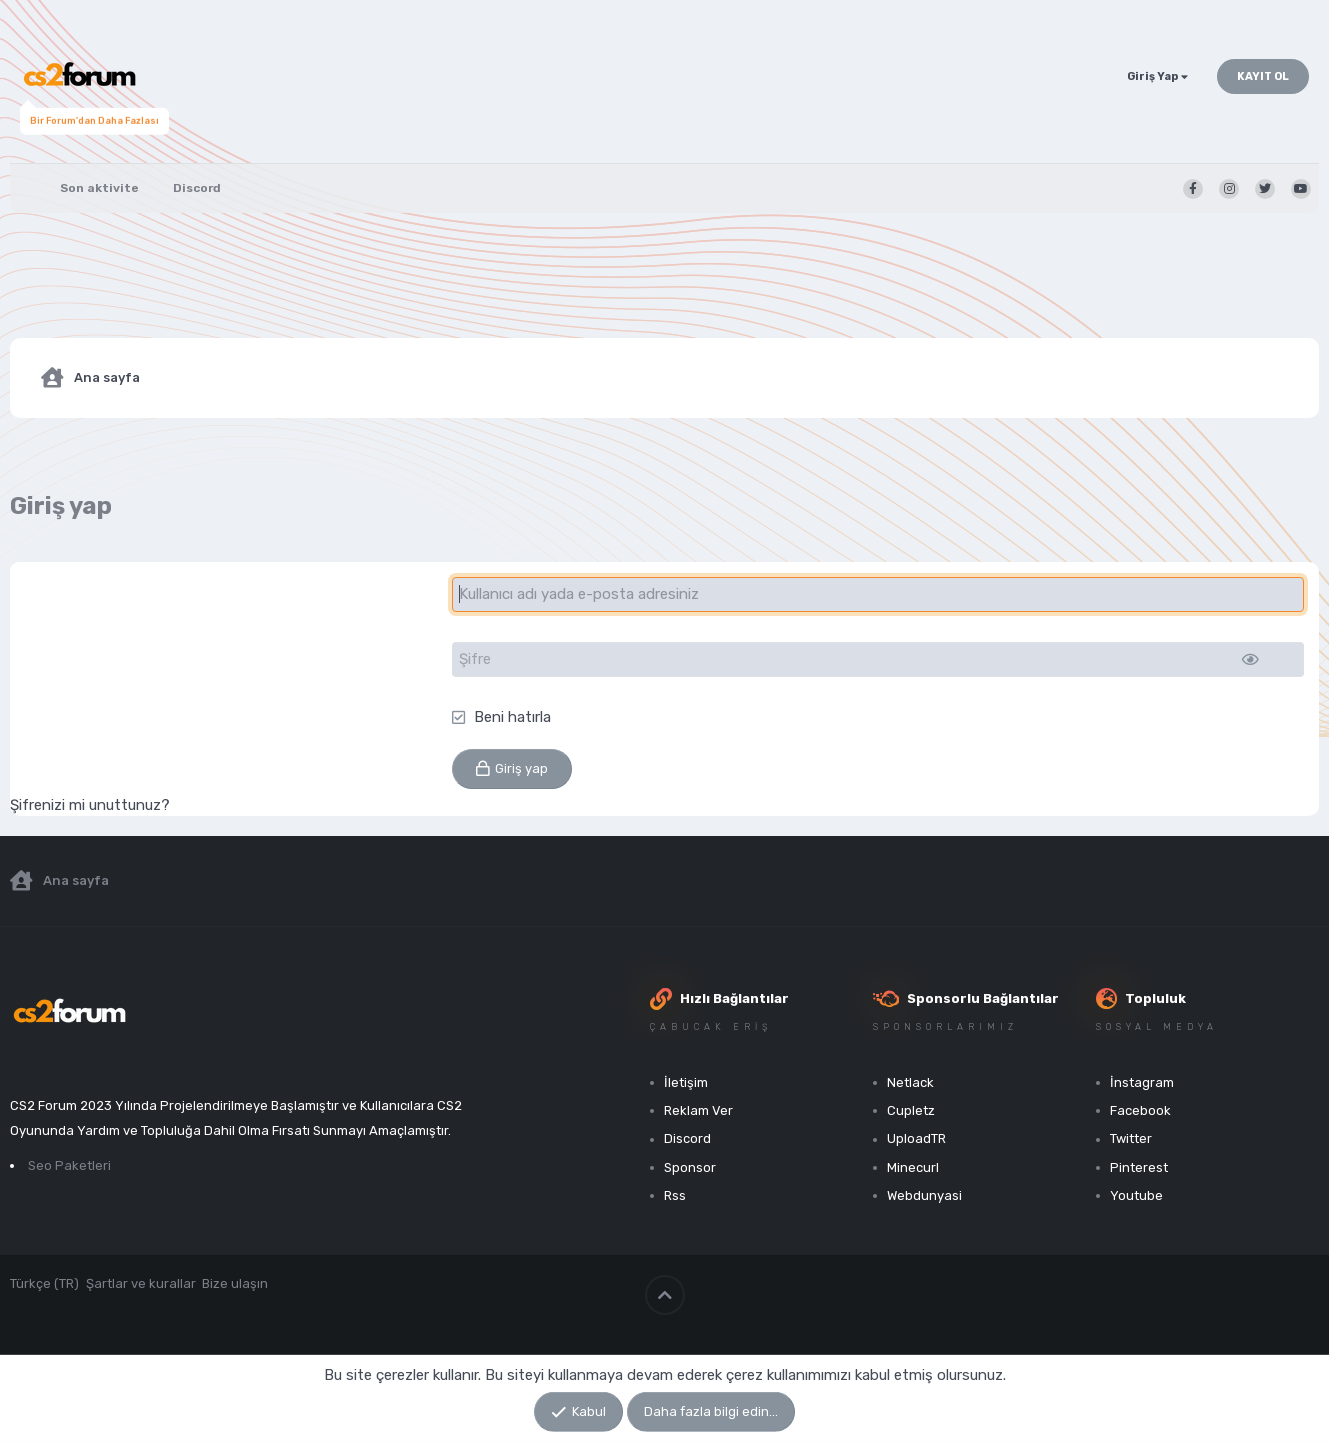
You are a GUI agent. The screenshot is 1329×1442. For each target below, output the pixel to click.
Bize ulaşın (235, 1283)
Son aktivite (99, 188)
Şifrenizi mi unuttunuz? (90, 805)
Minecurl (913, 1167)
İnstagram (1142, 1082)
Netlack (910, 1082)
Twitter (1131, 1138)
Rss (675, 1195)
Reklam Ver (698, 1110)
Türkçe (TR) (44, 1283)
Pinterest (1139, 1167)
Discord (197, 188)
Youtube (1136, 1195)
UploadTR (916, 1138)
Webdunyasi (924, 1195)
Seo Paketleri (69, 1165)
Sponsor (690, 1167)
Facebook (1140, 1110)
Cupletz (911, 1110)
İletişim (686, 1082)
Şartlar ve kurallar (141, 1283)
